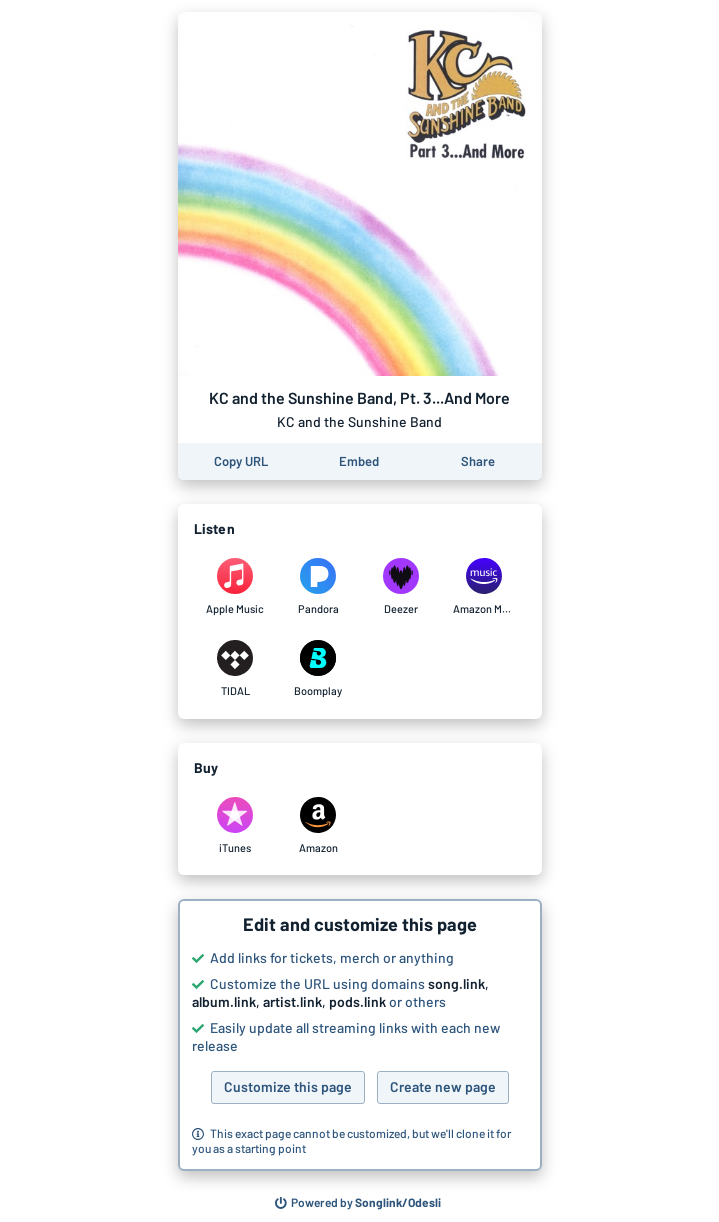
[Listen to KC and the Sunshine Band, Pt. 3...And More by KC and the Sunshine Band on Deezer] (401, 587)
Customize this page (288, 1086)
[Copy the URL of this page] (241, 461)
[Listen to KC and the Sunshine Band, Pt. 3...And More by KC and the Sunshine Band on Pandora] (318, 587)
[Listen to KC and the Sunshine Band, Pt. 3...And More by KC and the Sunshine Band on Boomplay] (318, 669)
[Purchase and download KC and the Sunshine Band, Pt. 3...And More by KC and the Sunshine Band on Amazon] (318, 826)
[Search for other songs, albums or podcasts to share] (358, 1203)
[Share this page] (478, 461)
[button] (360, 1035)
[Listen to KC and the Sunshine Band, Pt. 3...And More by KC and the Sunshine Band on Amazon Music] (484, 587)
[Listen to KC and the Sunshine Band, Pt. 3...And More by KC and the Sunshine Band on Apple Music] (235, 587)
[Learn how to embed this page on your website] (359, 461)
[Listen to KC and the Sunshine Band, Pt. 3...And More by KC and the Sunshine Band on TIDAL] (235, 669)
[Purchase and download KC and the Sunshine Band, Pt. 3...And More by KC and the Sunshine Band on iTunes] (235, 826)
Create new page (443, 1086)
